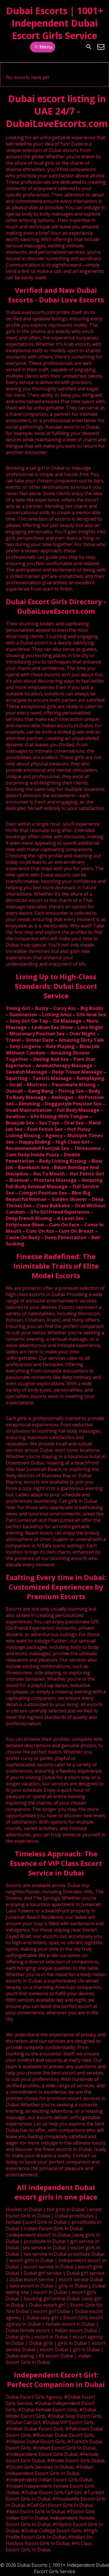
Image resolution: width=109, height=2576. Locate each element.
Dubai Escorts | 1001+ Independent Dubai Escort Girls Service (54, 23)
